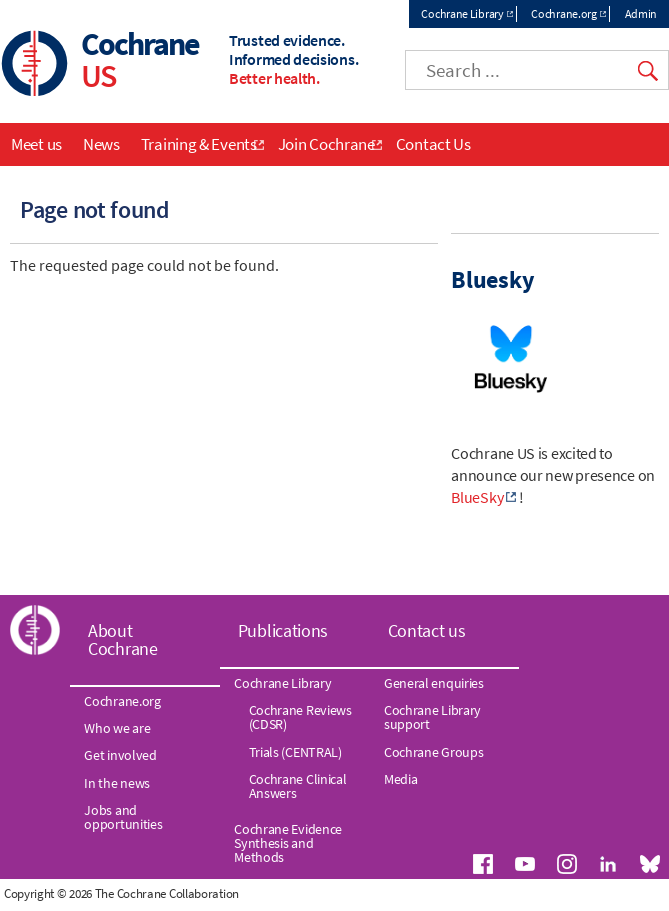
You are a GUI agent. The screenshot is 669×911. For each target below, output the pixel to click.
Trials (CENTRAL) (295, 752)
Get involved (120, 755)
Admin (641, 13)
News (101, 144)
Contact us (427, 630)
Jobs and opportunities (123, 817)
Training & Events (199, 144)
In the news (117, 783)
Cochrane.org (563, 13)
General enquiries (434, 683)
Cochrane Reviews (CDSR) (300, 717)
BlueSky (477, 497)
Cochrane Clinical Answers (298, 786)
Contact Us (433, 144)
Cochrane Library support (432, 717)
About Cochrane (123, 639)
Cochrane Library (462, 13)
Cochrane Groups (434, 752)
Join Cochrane (326, 144)
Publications (283, 630)
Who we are (117, 728)
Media (401, 779)
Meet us (36, 144)
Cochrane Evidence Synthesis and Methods (288, 843)
